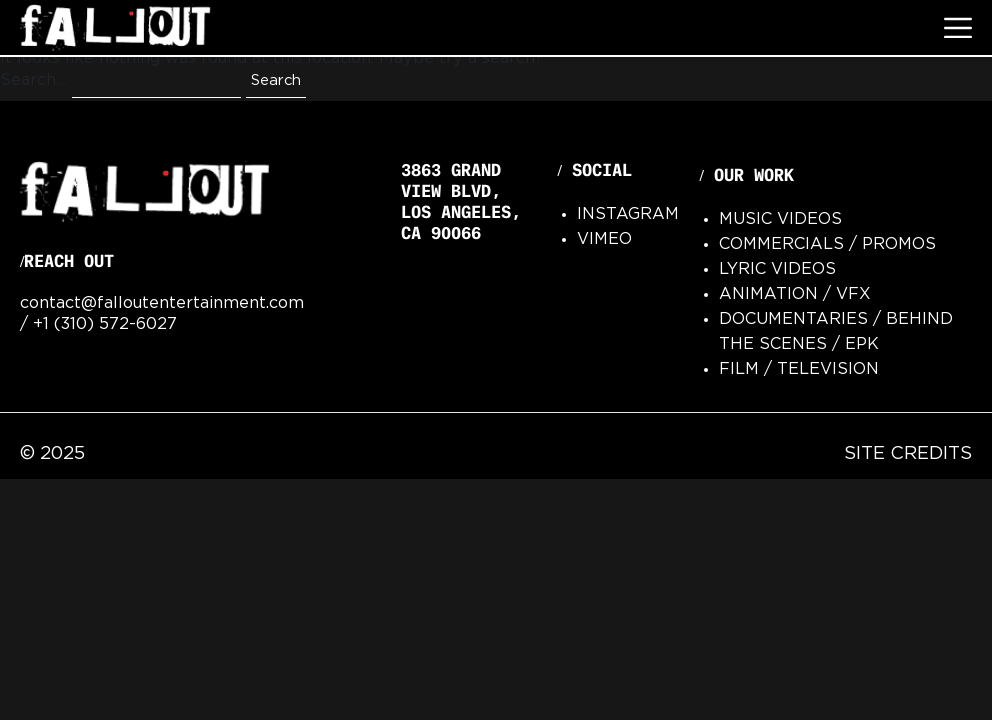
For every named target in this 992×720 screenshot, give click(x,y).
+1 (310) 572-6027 (105, 324)
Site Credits (908, 454)
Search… (33, 80)
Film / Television (799, 369)
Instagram (628, 214)
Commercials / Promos (827, 244)
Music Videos (780, 219)
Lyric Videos (777, 269)
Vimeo (604, 239)
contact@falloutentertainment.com (162, 303)
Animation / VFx (795, 294)
